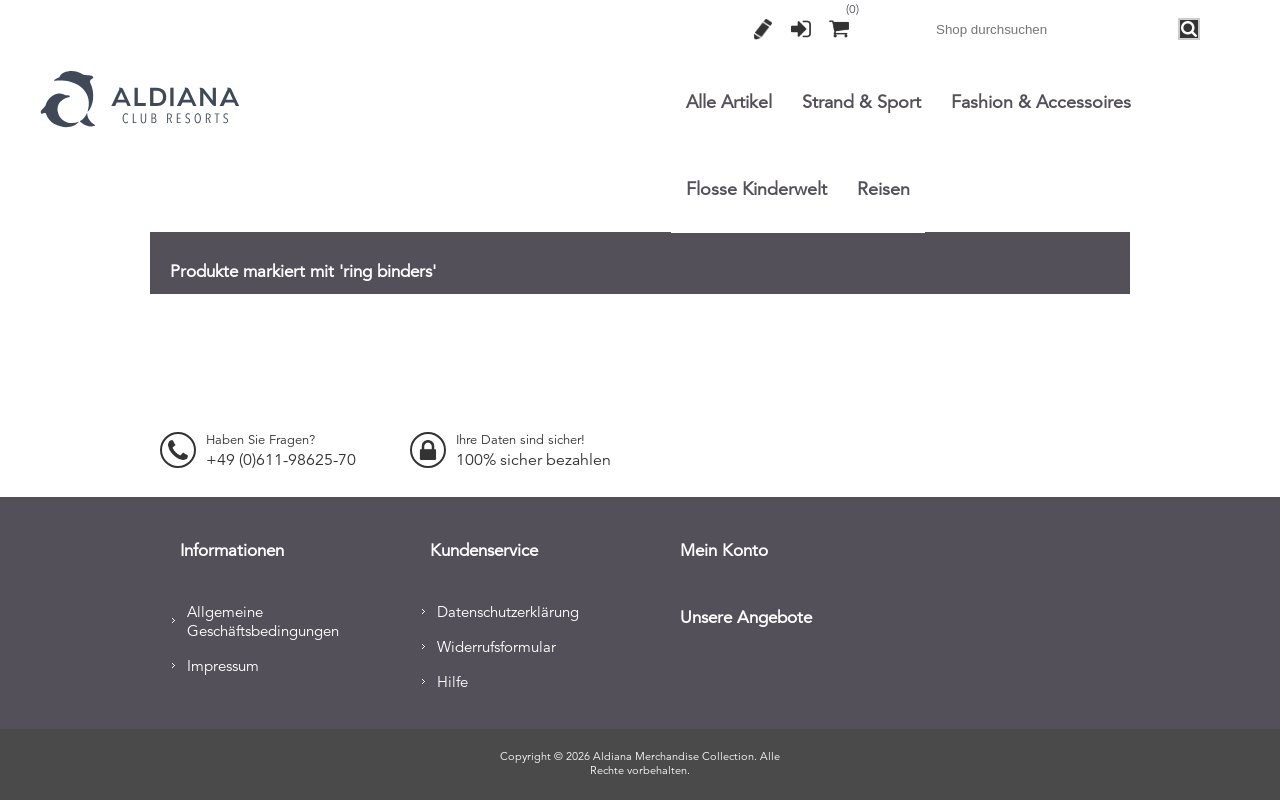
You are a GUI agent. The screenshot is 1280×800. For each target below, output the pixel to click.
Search (1190, 29)
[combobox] (1053, 29)
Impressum (223, 663)
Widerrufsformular (496, 644)
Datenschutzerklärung (508, 609)
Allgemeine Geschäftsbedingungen (263, 619)
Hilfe (452, 679)
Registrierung (763, 29)
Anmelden (801, 29)
